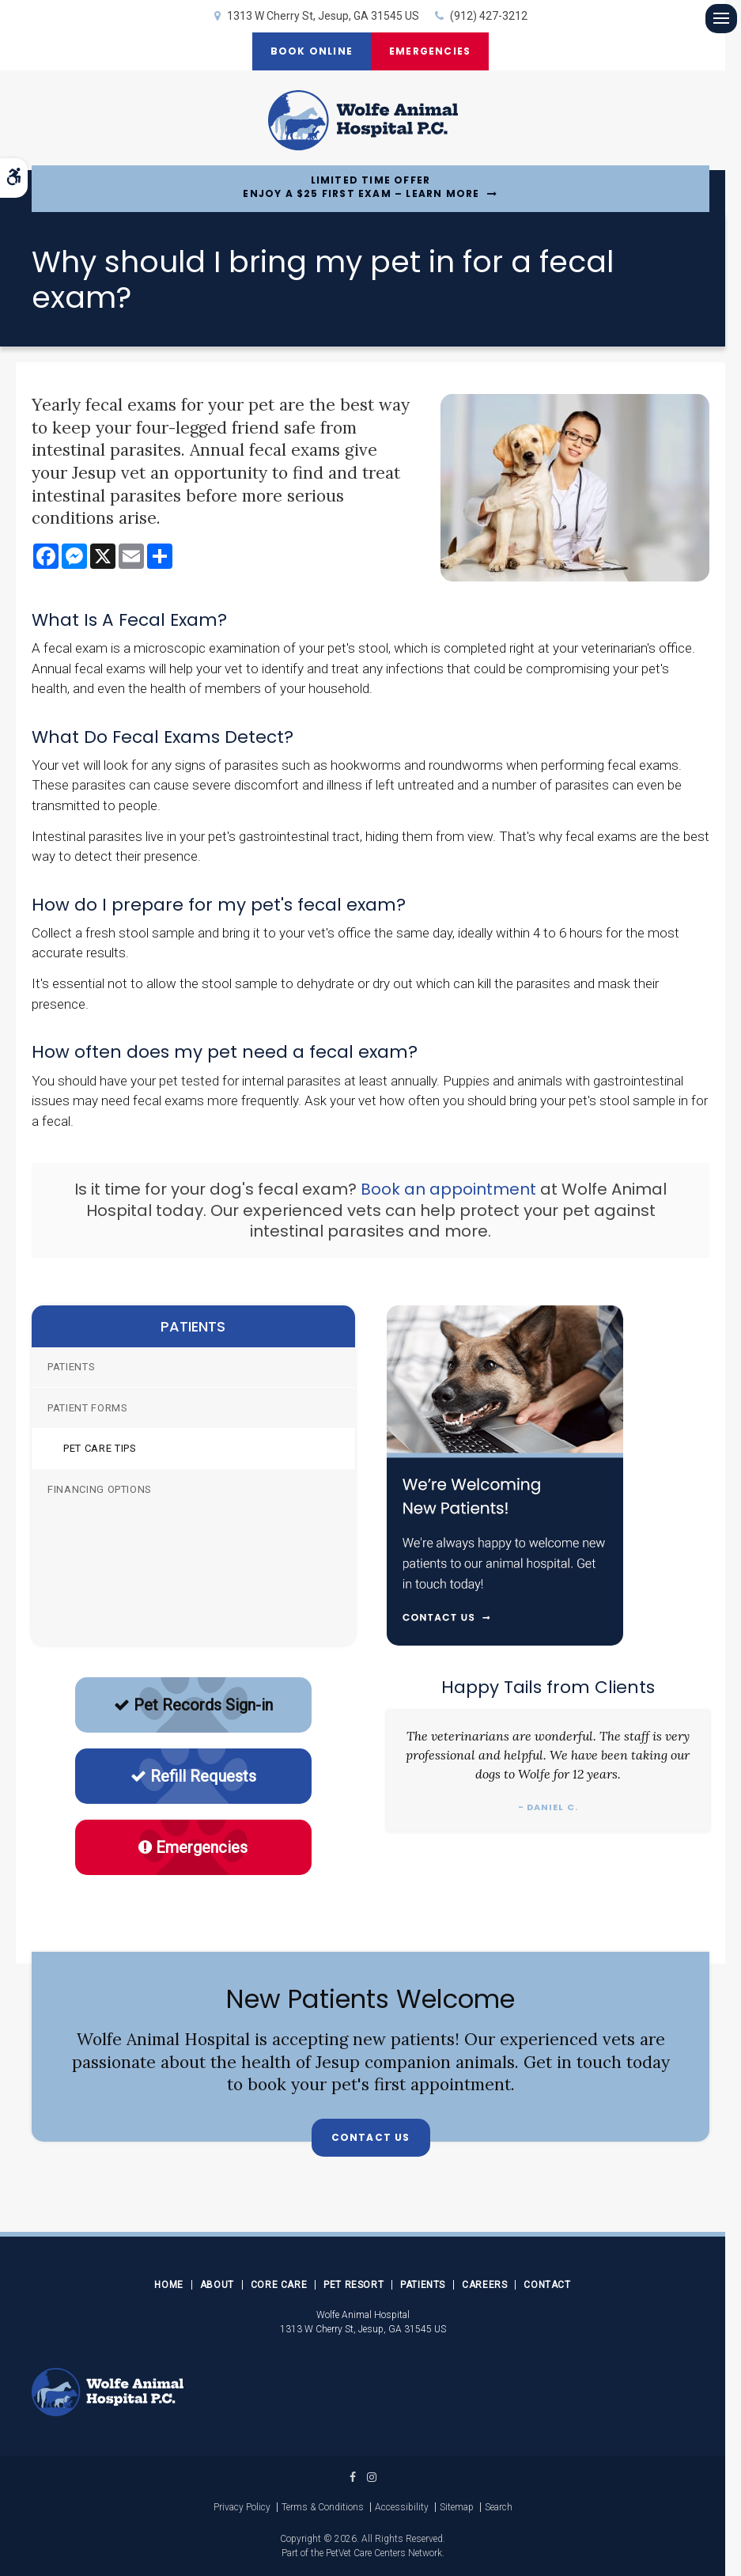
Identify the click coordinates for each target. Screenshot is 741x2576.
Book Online (310, 51)
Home (168, 2284)
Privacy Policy (242, 2507)
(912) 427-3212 (488, 15)
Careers (484, 2284)
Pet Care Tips (99, 1448)
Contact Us (370, 2137)
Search (498, 2507)
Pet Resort (353, 2284)
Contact (547, 2284)
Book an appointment (448, 1189)
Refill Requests (193, 1776)
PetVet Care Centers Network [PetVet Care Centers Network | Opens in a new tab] (384, 2553)
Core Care (279, 2284)
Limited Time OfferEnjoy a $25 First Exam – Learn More (361, 187)
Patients (71, 1367)
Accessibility (402, 2507)
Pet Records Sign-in (193, 1704)
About (217, 2284)
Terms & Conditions (323, 2507)
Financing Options (99, 1489)
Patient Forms (87, 1408)
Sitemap (457, 2507)
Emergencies (431, 51)
